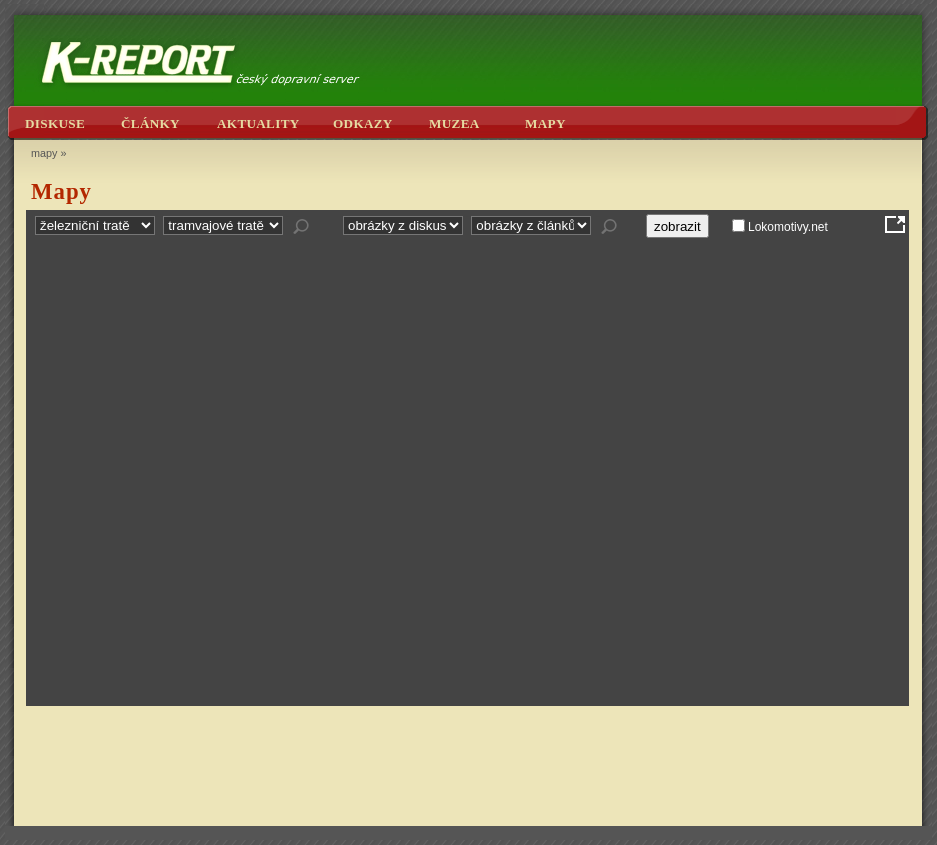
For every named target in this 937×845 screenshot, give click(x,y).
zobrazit (677, 226)
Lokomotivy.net (788, 227)
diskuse (55, 123)
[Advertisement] (467, 765)
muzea (454, 123)
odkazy (363, 123)
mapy (545, 123)
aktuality (258, 123)
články (150, 123)
